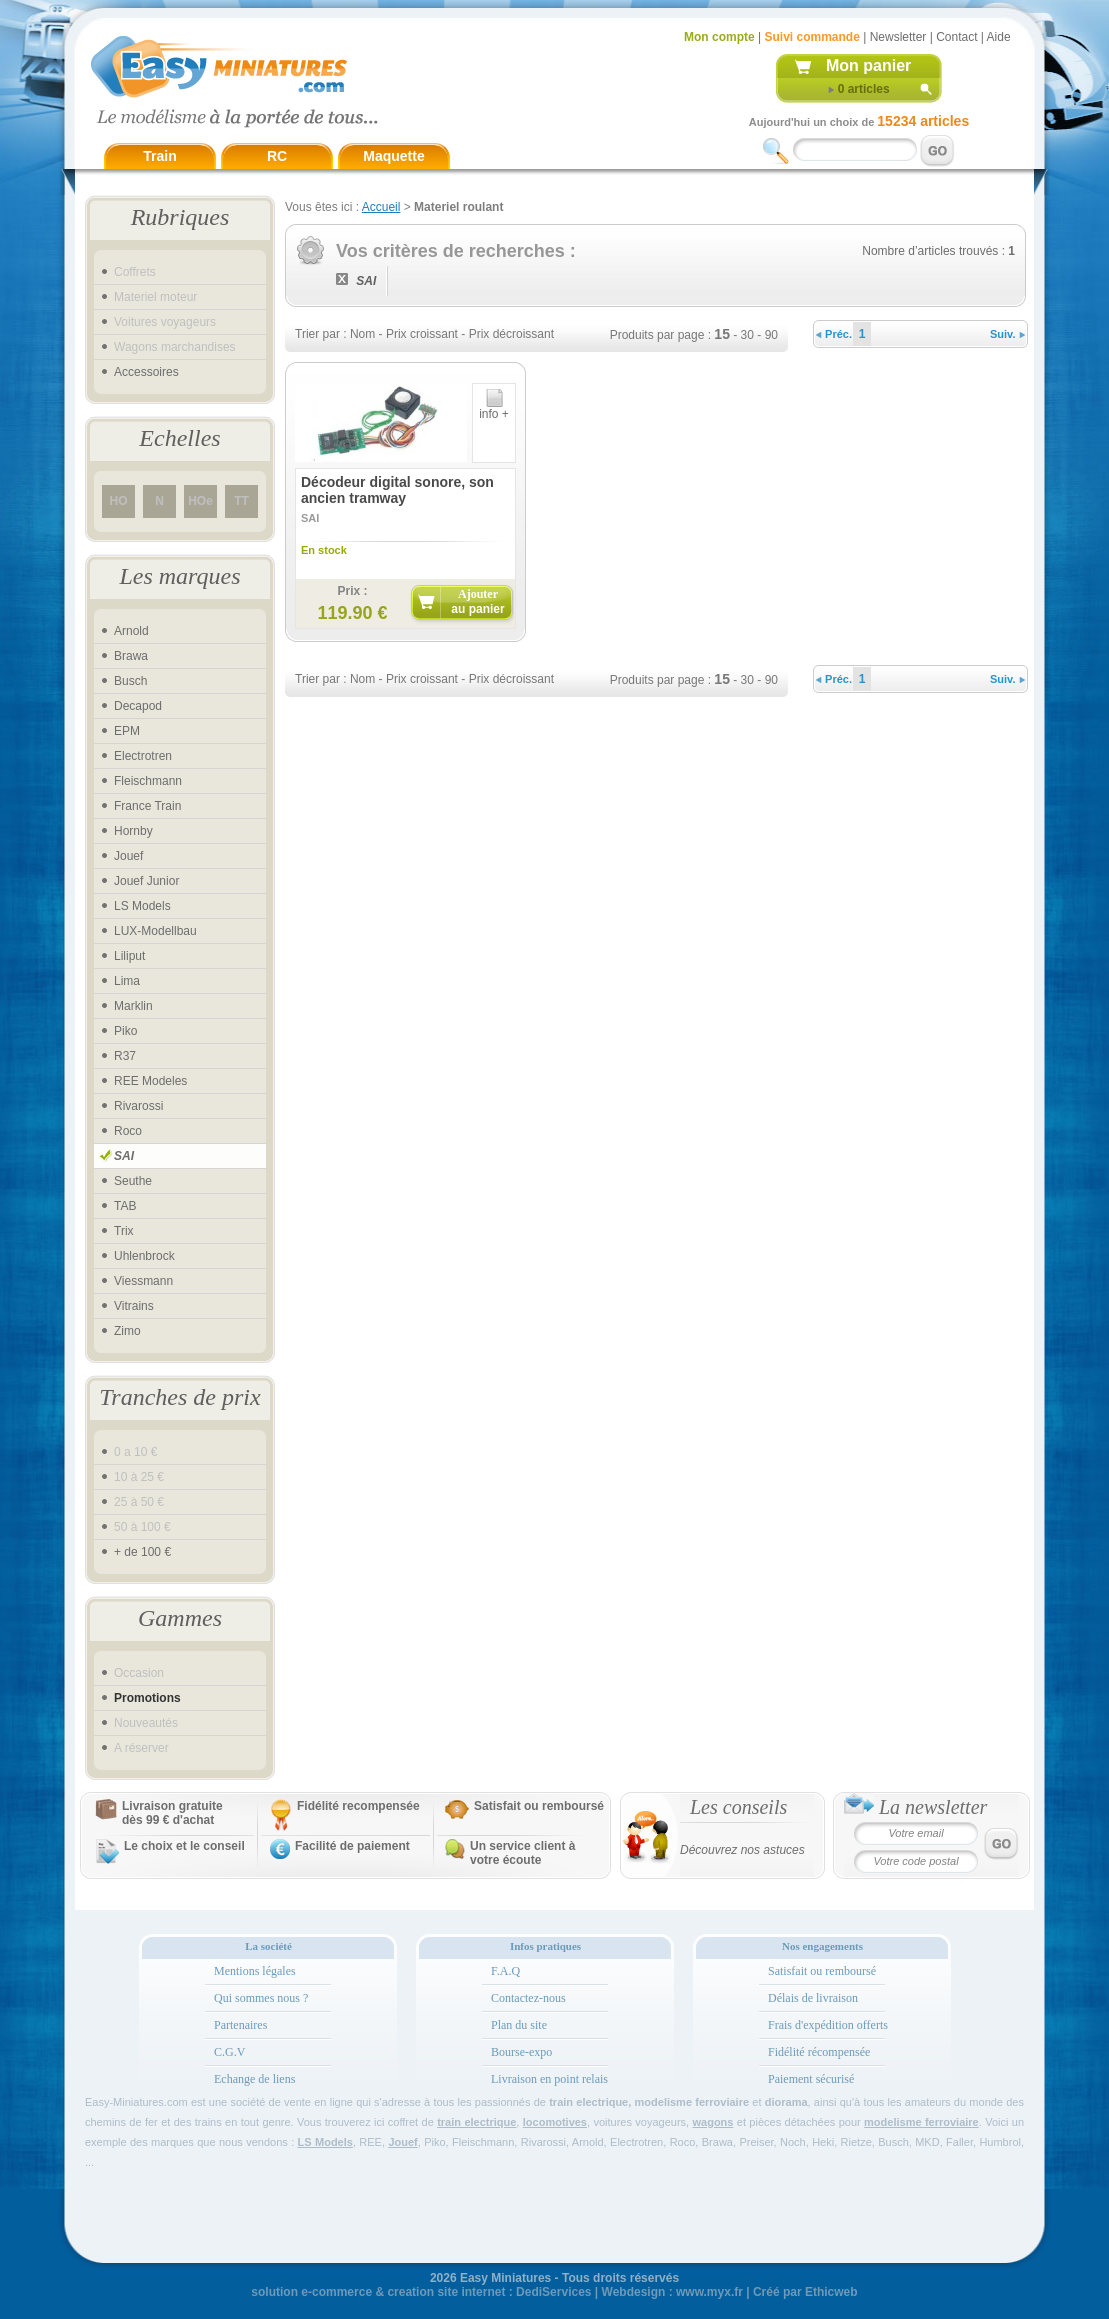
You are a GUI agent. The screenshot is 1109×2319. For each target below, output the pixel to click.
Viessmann (143, 1281)
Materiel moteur (155, 297)
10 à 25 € (139, 1477)
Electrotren (143, 756)
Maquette (393, 156)
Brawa (131, 656)
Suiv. (1007, 334)
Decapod (138, 706)
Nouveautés (146, 1723)
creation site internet (446, 2292)
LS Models (142, 906)
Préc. (834, 334)
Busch (130, 681)
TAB (125, 1206)
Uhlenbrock (144, 1256)
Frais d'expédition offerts (828, 2025)
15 (722, 334)
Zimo (127, 1331)
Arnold (131, 631)
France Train (147, 806)
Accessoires (146, 372)
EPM (127, 731)
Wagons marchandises (175, 347)
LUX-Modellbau (155, 931)
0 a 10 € (135, 1452)
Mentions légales (255, 1971)
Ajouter (477, 601)
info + (494, 408)
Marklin (133, 1006)
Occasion (139, 1673)
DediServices (553, 2292)
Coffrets (135, 272)
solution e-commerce (311, 2292)
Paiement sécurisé (811, 2079)
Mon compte (719, 37)
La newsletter (933, 1807)
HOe (200, 501)
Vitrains (134, 1306)
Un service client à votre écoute (522, 1853)
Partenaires (240, 2025)
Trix (124, 1231)
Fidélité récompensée (819, 2052)
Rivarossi (138, 1106)
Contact (956, 37)
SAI (124, 1156)
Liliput (129, 956)
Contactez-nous (528, 1998)
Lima (127, 981)
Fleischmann (148, 781)
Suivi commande (811, 37)
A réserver (141, 1748)
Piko (125, 1031)
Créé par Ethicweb (805, 2292)
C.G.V (229, 2052)
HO (119, 501)
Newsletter (898, 37)
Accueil (381, 207)
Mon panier (868, 65)
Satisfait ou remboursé (539, 1806)
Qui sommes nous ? (261, 1998)
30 (747, 335)
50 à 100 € (142, 1527)
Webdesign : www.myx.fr (672, 2292)
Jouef (128, 856)
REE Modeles (150, 1081)
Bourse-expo (521, 2052)
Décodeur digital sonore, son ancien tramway (397, 490)
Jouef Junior (146, 881)
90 (771, 335)
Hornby (133, 831)
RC (277, 156)
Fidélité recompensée (358, 1806)
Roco (128, 1131)
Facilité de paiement (352, 1846)
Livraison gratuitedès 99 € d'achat (172, 1813)
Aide (999, 37)
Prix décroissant (511, 334)
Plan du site (519, 2025)
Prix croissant (422, 334)
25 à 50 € (139, 1502)
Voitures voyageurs (165, 322)
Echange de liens (254, 2079)
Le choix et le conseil (184, 1846)
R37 (125, 1056)
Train (159, 156)
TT (241, 501)
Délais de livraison (813, 1998)
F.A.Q (505, 1971)
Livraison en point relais (549, 2079)
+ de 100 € (142, 1552)
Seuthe (133, 1181)
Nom (362, 334)
